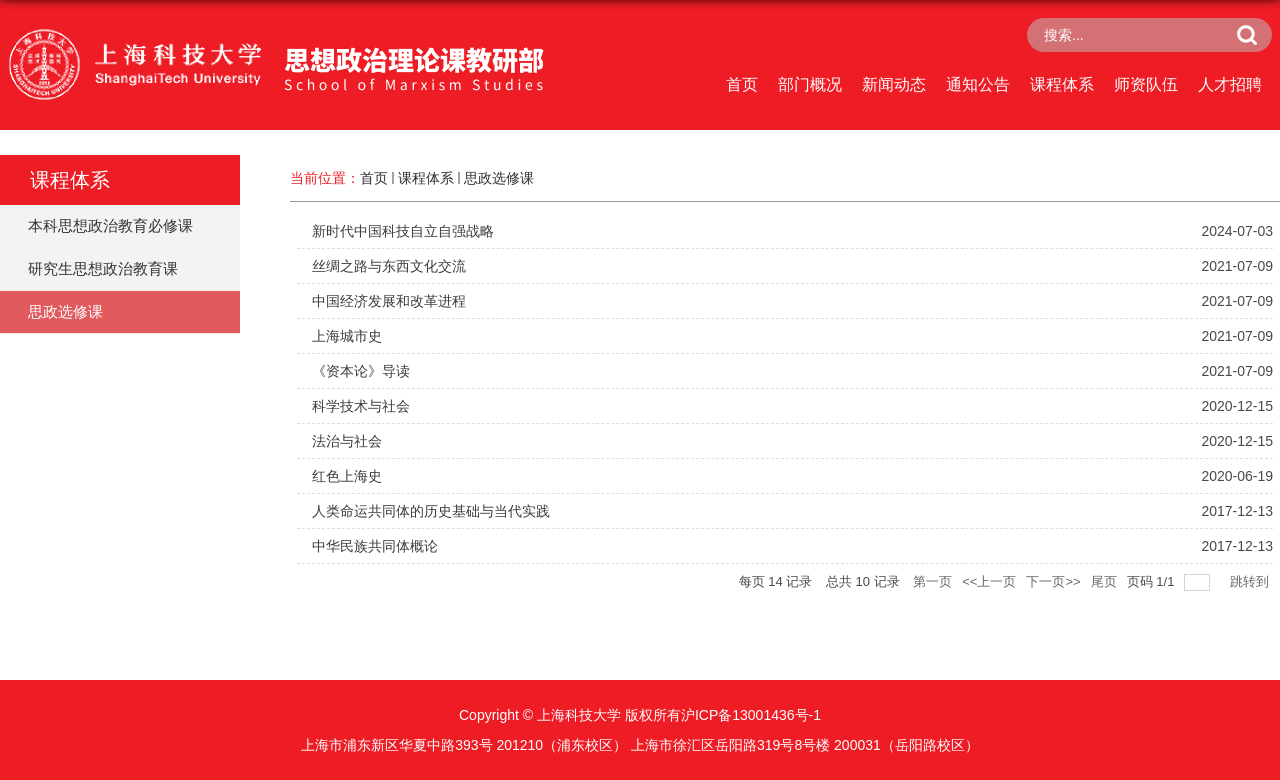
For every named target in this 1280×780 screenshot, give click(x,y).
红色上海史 (347, 476)
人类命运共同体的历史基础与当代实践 (431, 511)
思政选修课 (499, 178)
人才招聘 (1230, 84)
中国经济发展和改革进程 (389, 301)
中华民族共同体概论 (375, 546)
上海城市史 (347, 336)
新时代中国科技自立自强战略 (403, 231)
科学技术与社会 (361, 406)
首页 (742, 84)
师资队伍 (1146, 84)
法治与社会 (347, 441)
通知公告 (978, 84)
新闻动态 (894, 84)
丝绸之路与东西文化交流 (389, 266)
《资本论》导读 (361, 371)
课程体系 (1062, 84)
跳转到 (1251, 581)
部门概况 (810, 84)
